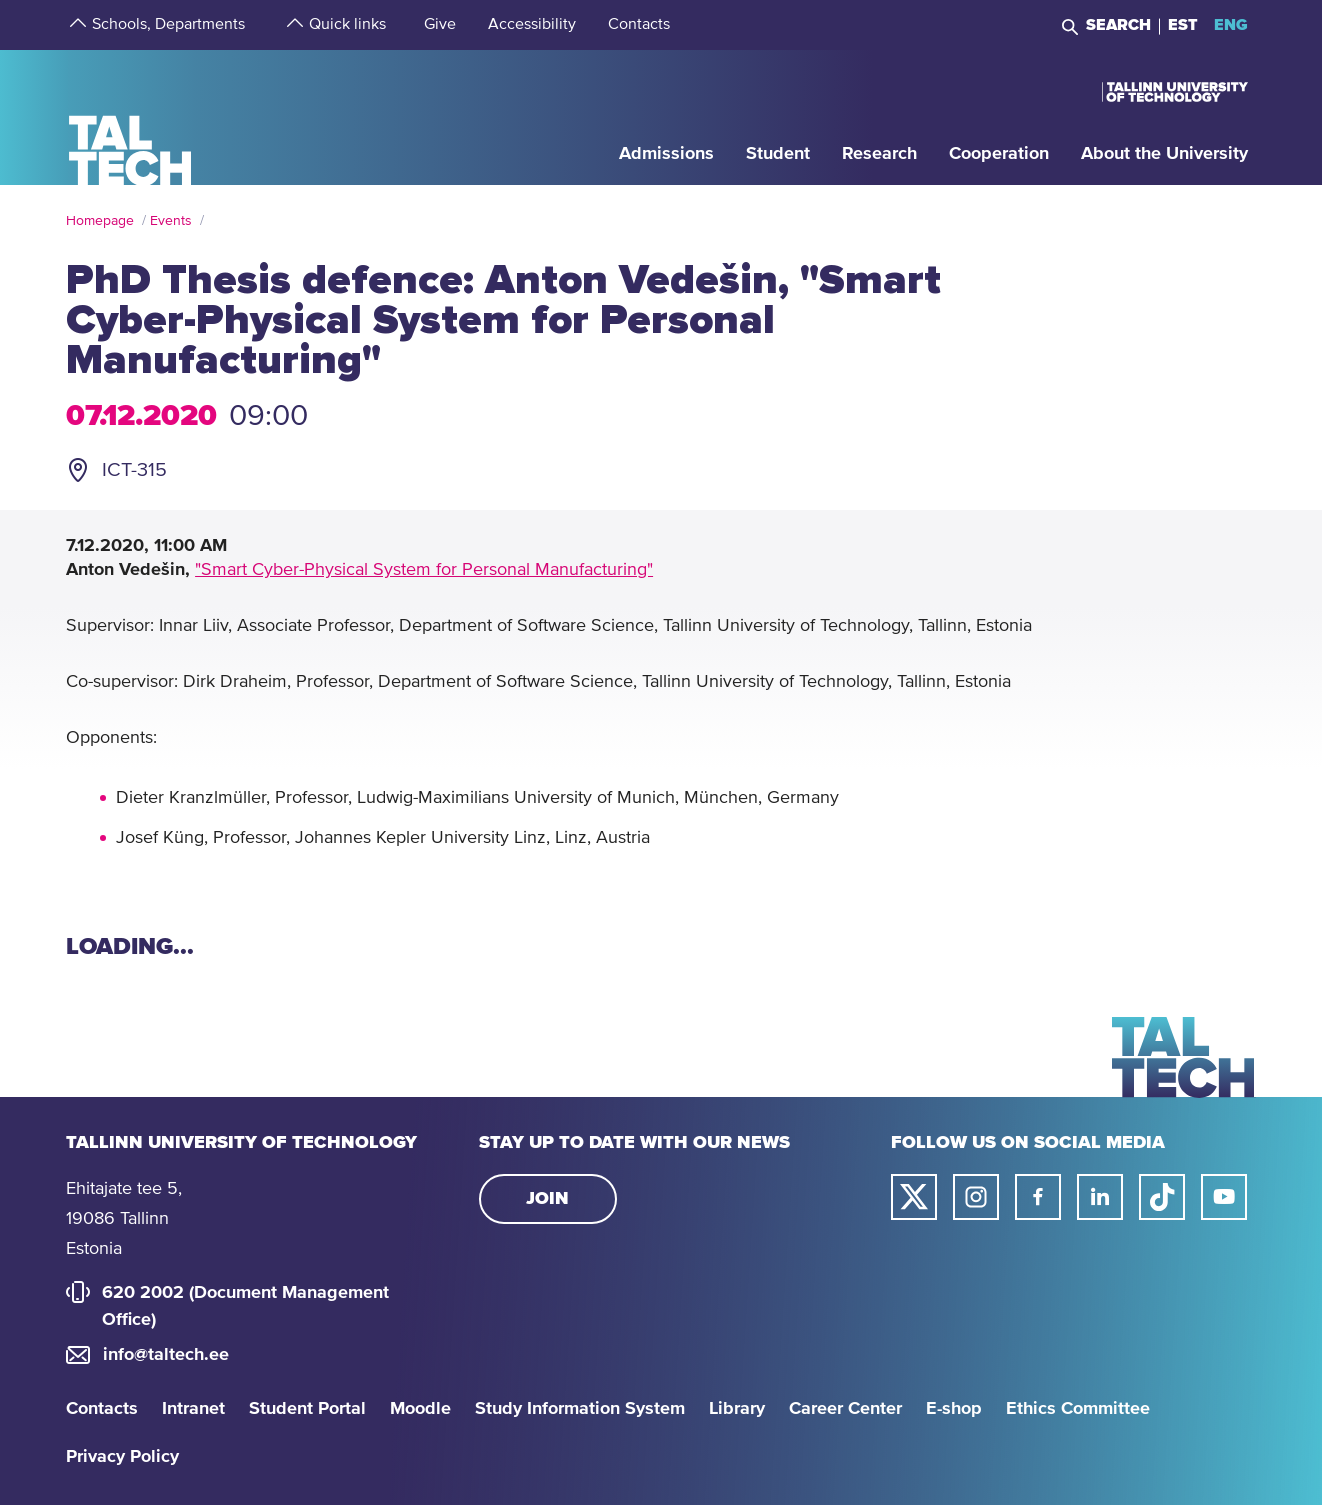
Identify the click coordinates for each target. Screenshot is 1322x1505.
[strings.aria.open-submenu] (76, 25)
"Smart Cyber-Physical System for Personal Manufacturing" (424, 570)
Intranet (193, 1409)
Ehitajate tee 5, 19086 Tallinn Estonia (124, 1219)
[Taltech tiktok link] (1162, 1197)
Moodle (420, 1409)
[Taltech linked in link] (1100, 1197)
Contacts (102, 1409)
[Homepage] (130, 116)
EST (1183, 25)
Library (737, 1409)
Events (171, 221)
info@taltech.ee (166, 1355)
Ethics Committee (1078, 1409)
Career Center (845, 1409)
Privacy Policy (122, 1457)
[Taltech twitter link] (914, 1197)
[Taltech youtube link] (1224, 1197)
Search (1118, 25)
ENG (1231, 25)
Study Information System (580, 1409)
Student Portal (307, 1409)
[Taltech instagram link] (976, 1197)
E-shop (954, 1409)
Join (547, 1199)
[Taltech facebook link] (1038, 1197)
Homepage (100, 221)
